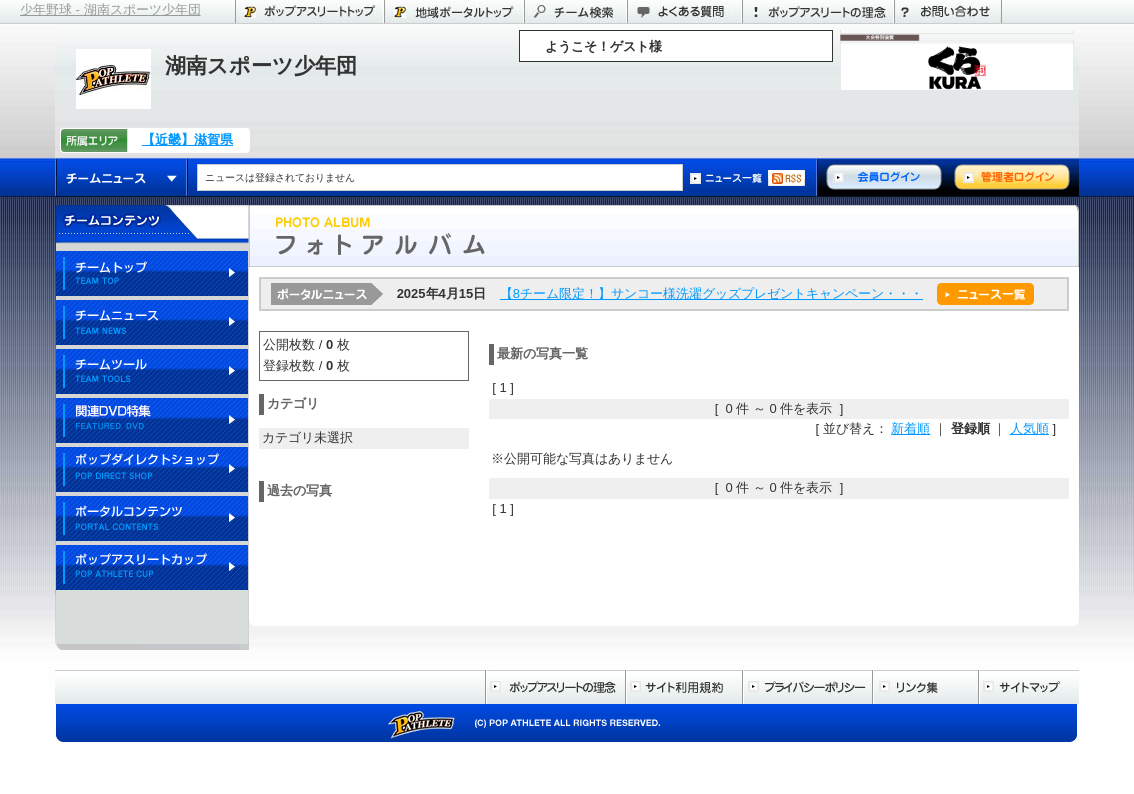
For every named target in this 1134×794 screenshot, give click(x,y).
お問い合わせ (948, 11)
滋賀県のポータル (454, 11)
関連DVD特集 (152, 421)
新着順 (910, 428)
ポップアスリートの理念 (818, 11)
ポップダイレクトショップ (152, 470)
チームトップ (152, 274)
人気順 (1029, 428)
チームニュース (121, 177)
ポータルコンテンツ (152, 519)
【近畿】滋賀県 (187, 139)
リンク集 (925, 687)
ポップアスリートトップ (309, 11)
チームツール (152, 372)
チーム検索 (575, 11)
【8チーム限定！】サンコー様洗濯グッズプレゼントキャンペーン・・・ (711, 293)
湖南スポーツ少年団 (261, 65)
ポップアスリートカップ (152, 568)
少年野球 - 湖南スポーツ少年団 (110, 9)
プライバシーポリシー (807, 687)
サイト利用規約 (683, 687)
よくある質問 (684, 11)
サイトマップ (1028, 687)
